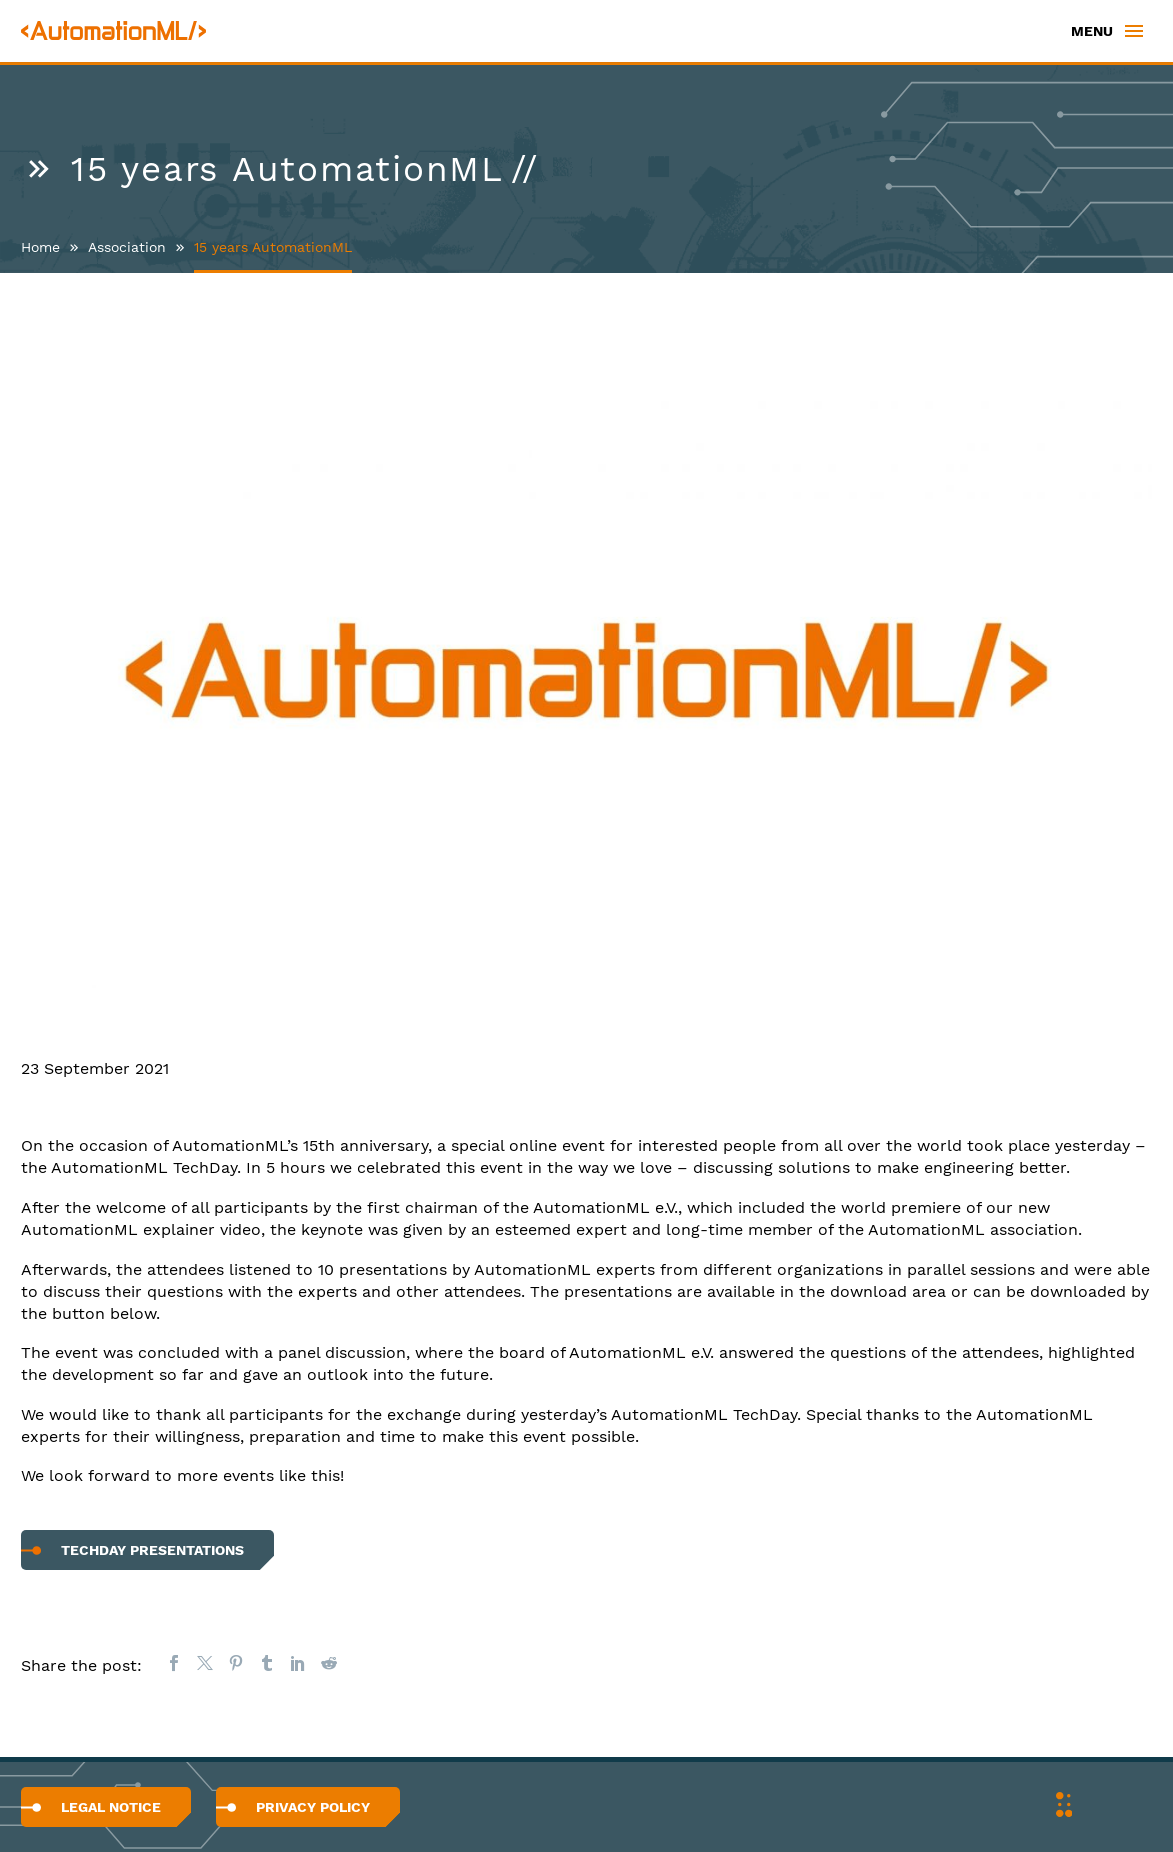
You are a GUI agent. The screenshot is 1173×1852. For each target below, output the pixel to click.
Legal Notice (111, 1807)
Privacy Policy (313, 1807)
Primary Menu (1134, 31)
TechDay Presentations (152, 1550)
